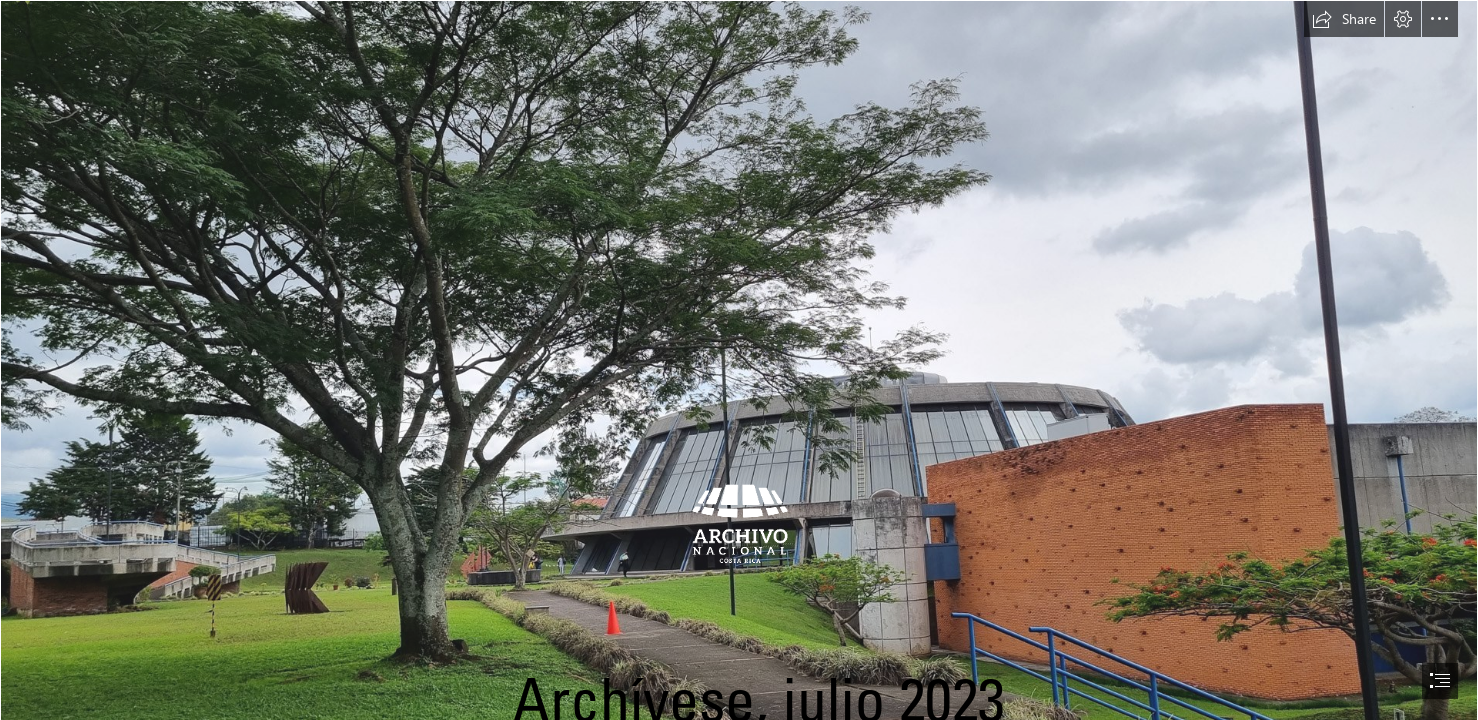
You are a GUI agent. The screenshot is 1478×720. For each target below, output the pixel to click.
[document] (739, 360)
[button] (1344, 19)
